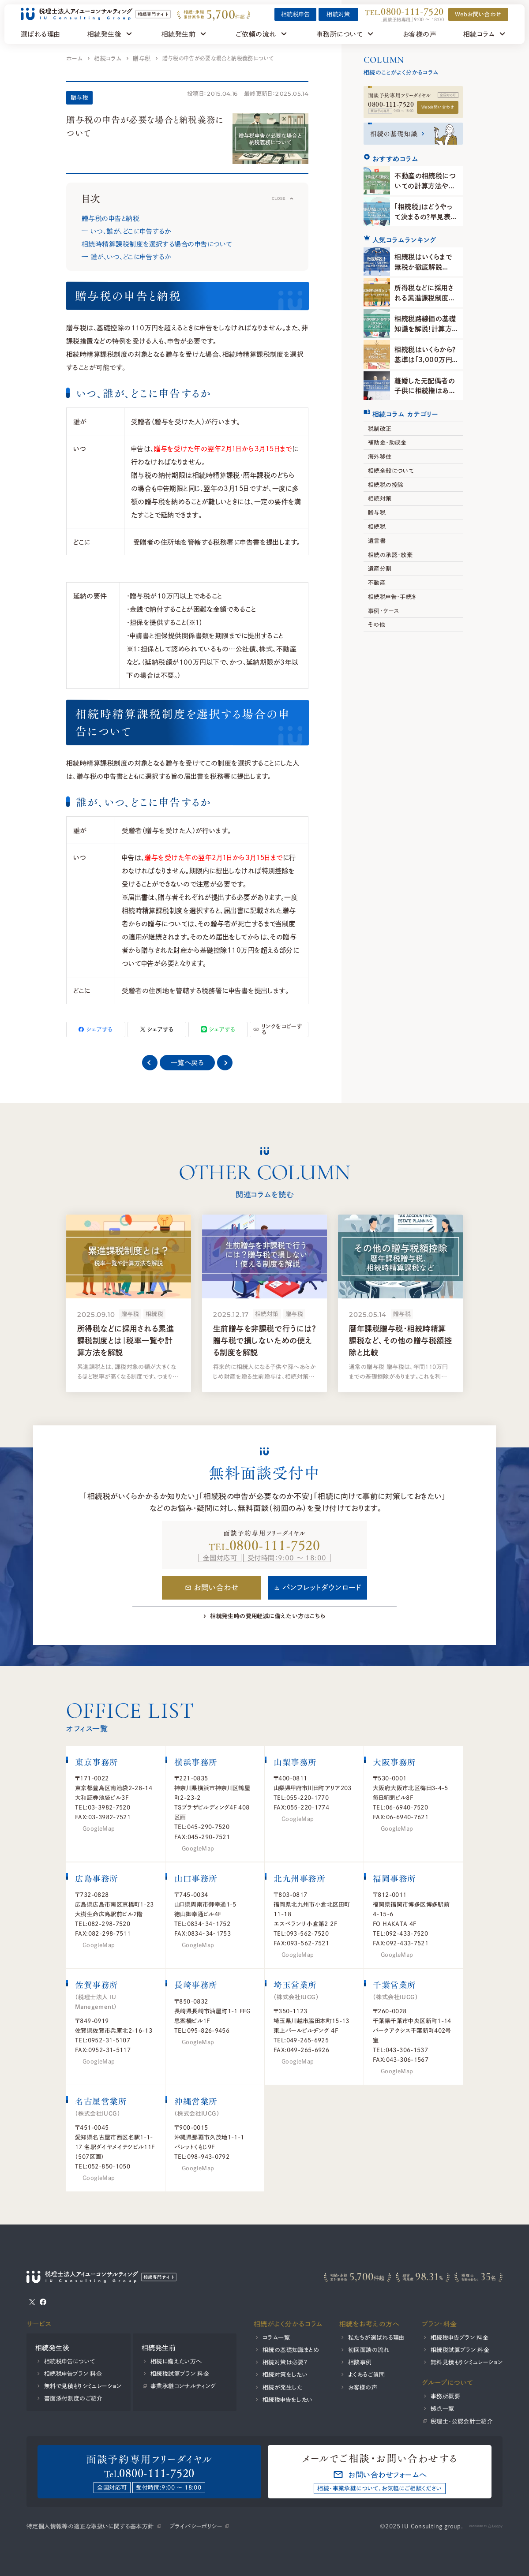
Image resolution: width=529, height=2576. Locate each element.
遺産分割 (380, 568)
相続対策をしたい (285, 2374)
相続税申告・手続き (392, 597)
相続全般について (391, 471)
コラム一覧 (276, 2337)
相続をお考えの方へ (369, 2323)
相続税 (377, 527)
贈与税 (141, 58)
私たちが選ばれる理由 (376, 2337)
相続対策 (338, 14)
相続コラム (107, 58)
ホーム (74, 58)
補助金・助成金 (387, 442)
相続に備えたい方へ (176, 2361)
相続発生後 (52, 2347)
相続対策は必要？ (285, 2362)
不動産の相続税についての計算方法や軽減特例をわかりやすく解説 (425, 190)
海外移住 (380, 456)
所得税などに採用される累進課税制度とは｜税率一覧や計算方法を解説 (424, 302)
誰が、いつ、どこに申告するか (130, 256)
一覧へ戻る (187, 1062)
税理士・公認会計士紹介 (462, 2421)
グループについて (447, 2382)
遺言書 (377, 541)
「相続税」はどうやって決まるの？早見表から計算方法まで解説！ (426, 216)
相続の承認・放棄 (390, 554)
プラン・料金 (439, 2323)
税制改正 (380, 429)
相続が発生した (283, 2387)
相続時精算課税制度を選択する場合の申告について (157, 243)
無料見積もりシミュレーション (467, 2362)
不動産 (377, 583)
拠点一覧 (442, 2408)
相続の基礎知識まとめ (291, 2350)
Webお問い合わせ (437, 107)
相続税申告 (295, 14)
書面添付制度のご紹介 (73, 2398)
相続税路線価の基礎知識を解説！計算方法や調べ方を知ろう (425, 328)
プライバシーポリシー (195, 2526)
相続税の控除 (385, 485)
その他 (376, 624)
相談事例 (360, 2362)
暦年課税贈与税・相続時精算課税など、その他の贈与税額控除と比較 (400, 1340)
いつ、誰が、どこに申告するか (130, 231)
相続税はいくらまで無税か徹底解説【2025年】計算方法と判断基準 (424, 271)
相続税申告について (69, 2361)
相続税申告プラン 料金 (73, 2374)
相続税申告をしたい (288, 2400)
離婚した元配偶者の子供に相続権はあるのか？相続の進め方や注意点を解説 (424, 395)
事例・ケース (383, 611)
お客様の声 (362, 2387)
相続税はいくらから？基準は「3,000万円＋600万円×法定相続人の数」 (425, 364)
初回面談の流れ (369, 2350)
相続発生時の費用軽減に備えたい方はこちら (268, 1616)
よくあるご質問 (366, 2374)
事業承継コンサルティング (183, 2386)
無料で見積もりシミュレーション (83, 2386)
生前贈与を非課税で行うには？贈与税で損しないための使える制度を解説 (264, 1340)
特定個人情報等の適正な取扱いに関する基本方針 (90, 2526)
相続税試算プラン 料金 (179, 2374)
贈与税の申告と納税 (110, 218)
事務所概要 (445, 2396)
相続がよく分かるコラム (288, 2323)
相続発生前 (159, 2347)
